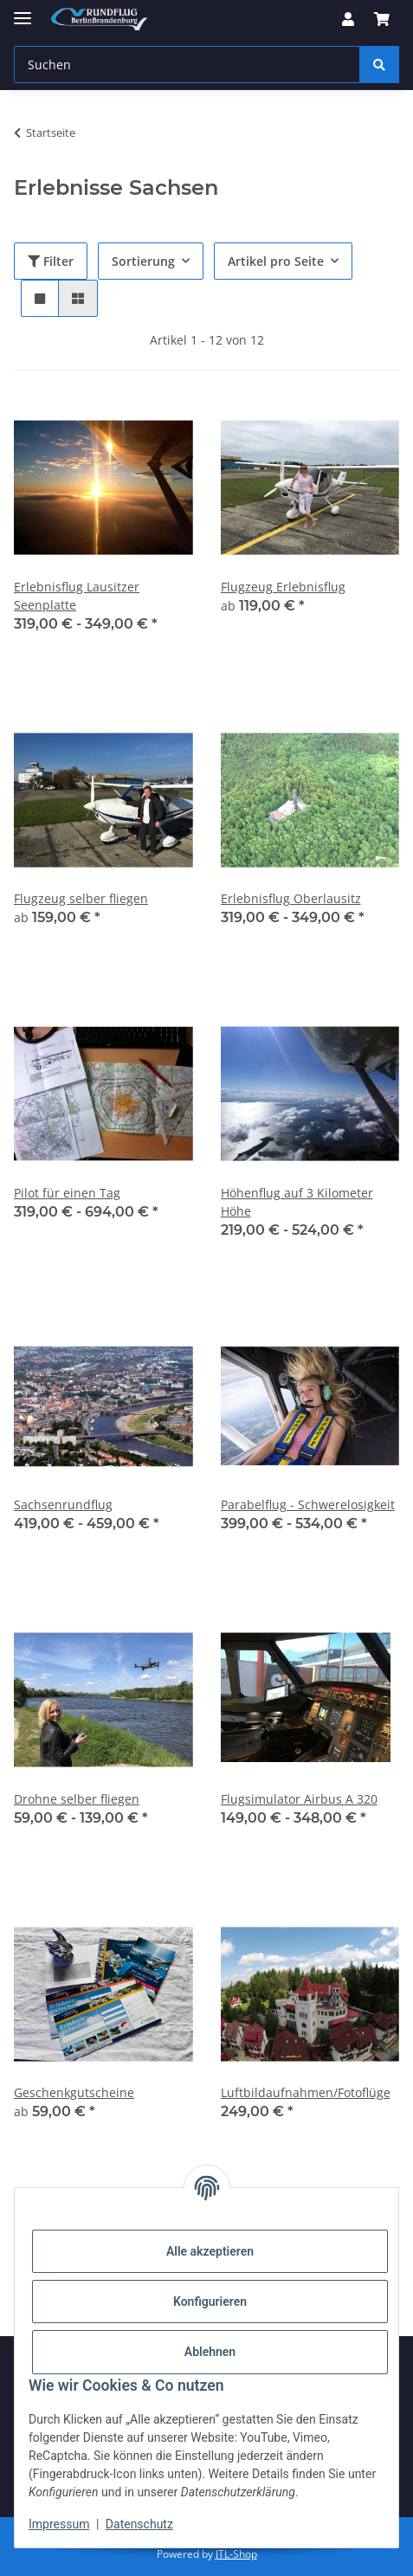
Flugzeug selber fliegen (81, 898)
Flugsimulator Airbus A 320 (299, 1799)
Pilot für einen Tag (67, 1193)
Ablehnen (210, 2352)
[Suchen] (379, 64)
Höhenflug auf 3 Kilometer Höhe (297, 1202)
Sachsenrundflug (63, 1504)
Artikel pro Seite (276, 261)
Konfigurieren (210, 2301)
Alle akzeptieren (210, 2251)
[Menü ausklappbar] (22, 11)
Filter (51, 261)
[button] (348, 19)
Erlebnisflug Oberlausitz (291, 898)
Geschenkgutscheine (74, 2092)
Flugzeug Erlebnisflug (283, 586)
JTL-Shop (236, 2554)
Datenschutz (139, 2524)
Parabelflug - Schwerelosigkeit (308, 1504)
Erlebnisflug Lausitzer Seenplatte (76, 595)
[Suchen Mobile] (187, 64)
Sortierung (143, 261)
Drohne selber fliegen (76, 1799)
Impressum (59, 2524)
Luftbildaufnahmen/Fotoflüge (305, 2092)
